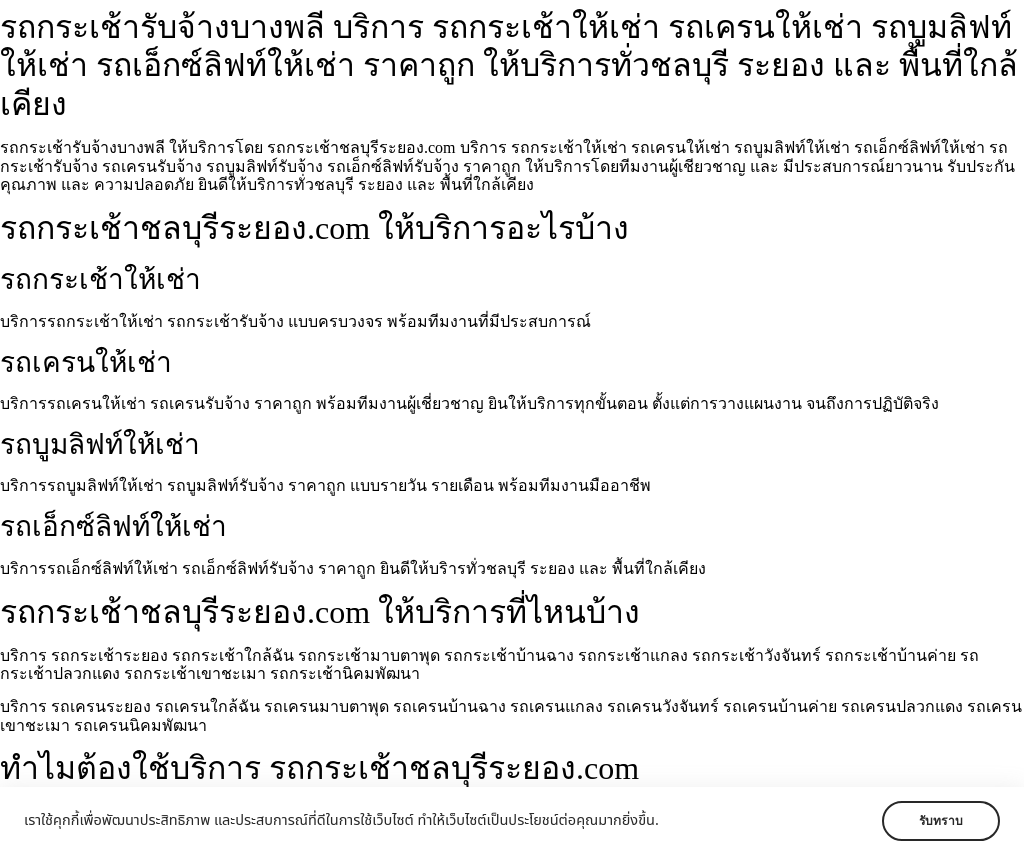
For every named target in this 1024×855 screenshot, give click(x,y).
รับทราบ (941, 821)
